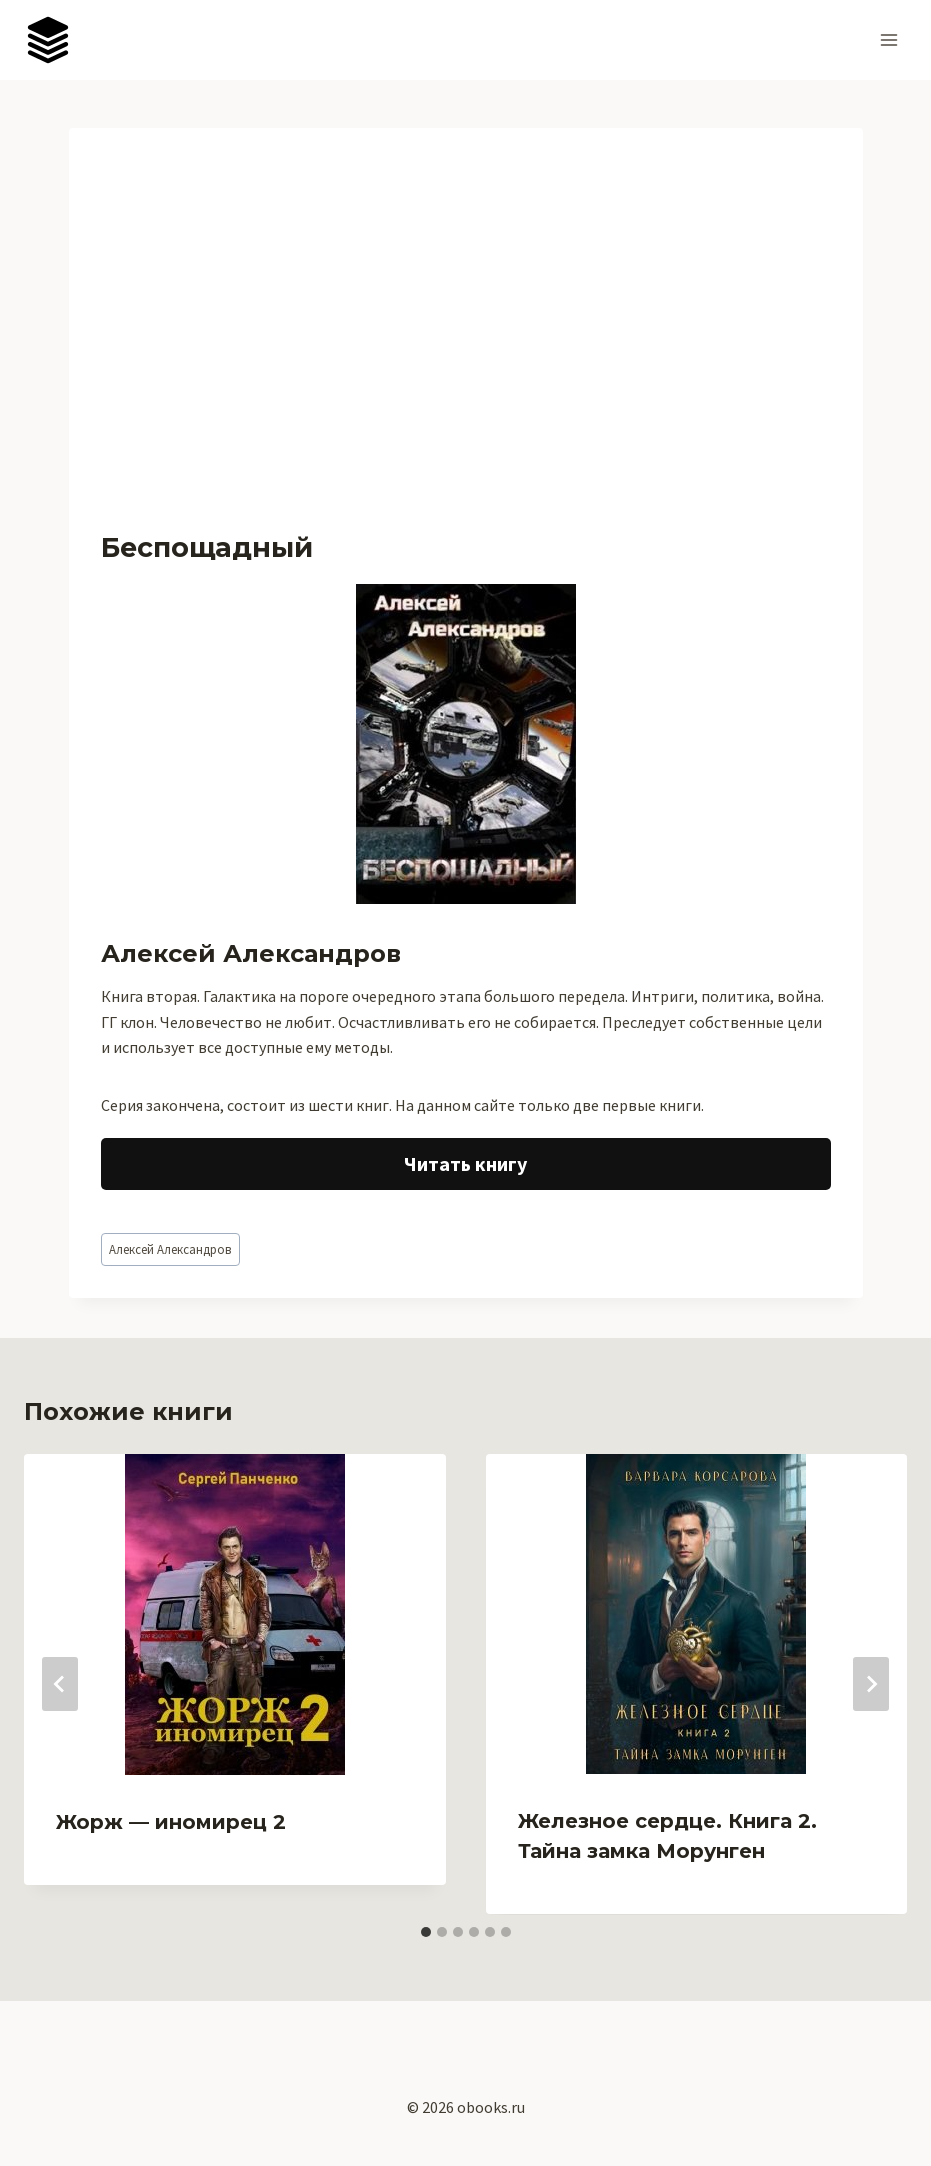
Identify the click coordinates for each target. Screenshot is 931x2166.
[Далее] (871, 1684)
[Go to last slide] (60, 1684)
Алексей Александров (170, 1249)
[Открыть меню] (888, 39)
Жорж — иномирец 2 (171, 1822)
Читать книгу (465, 1163)
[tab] (426, 1932)
